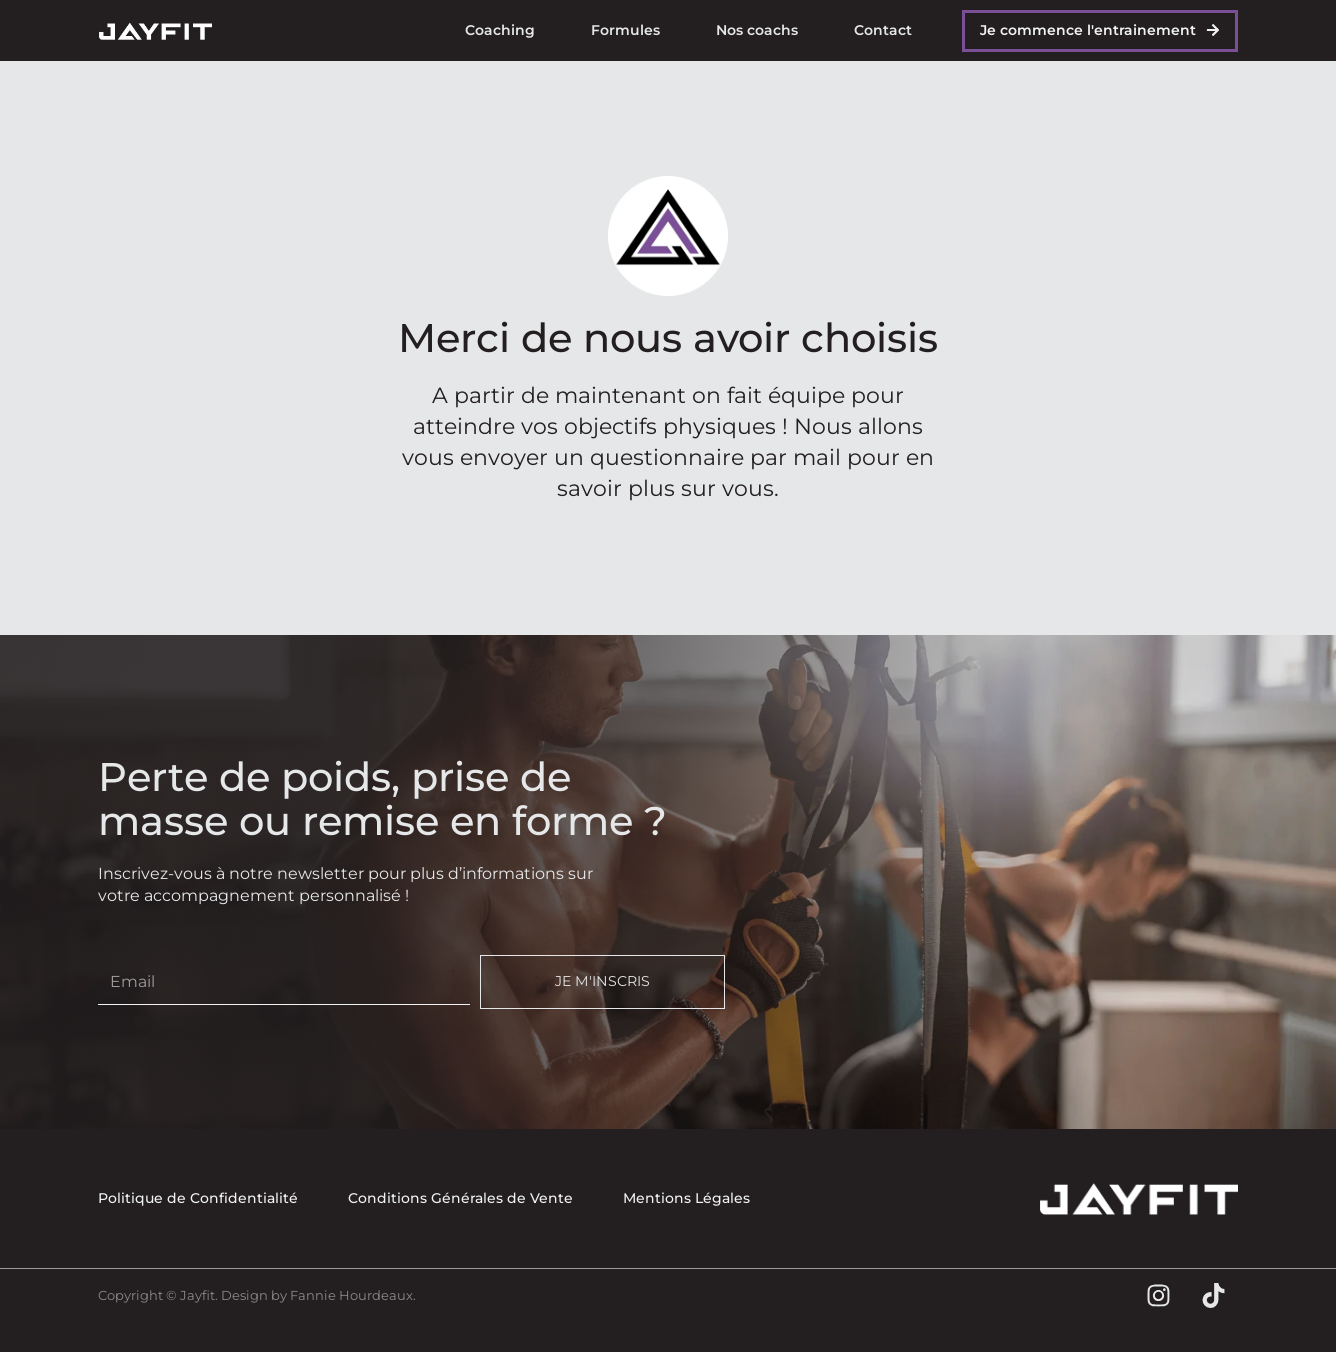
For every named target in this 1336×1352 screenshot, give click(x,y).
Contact (883, 30)
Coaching (500, 30)
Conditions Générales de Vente (460, 1198)
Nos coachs (757, 30)
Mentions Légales (686, 1198)
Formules (625, 30)
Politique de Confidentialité (198, 1198)
